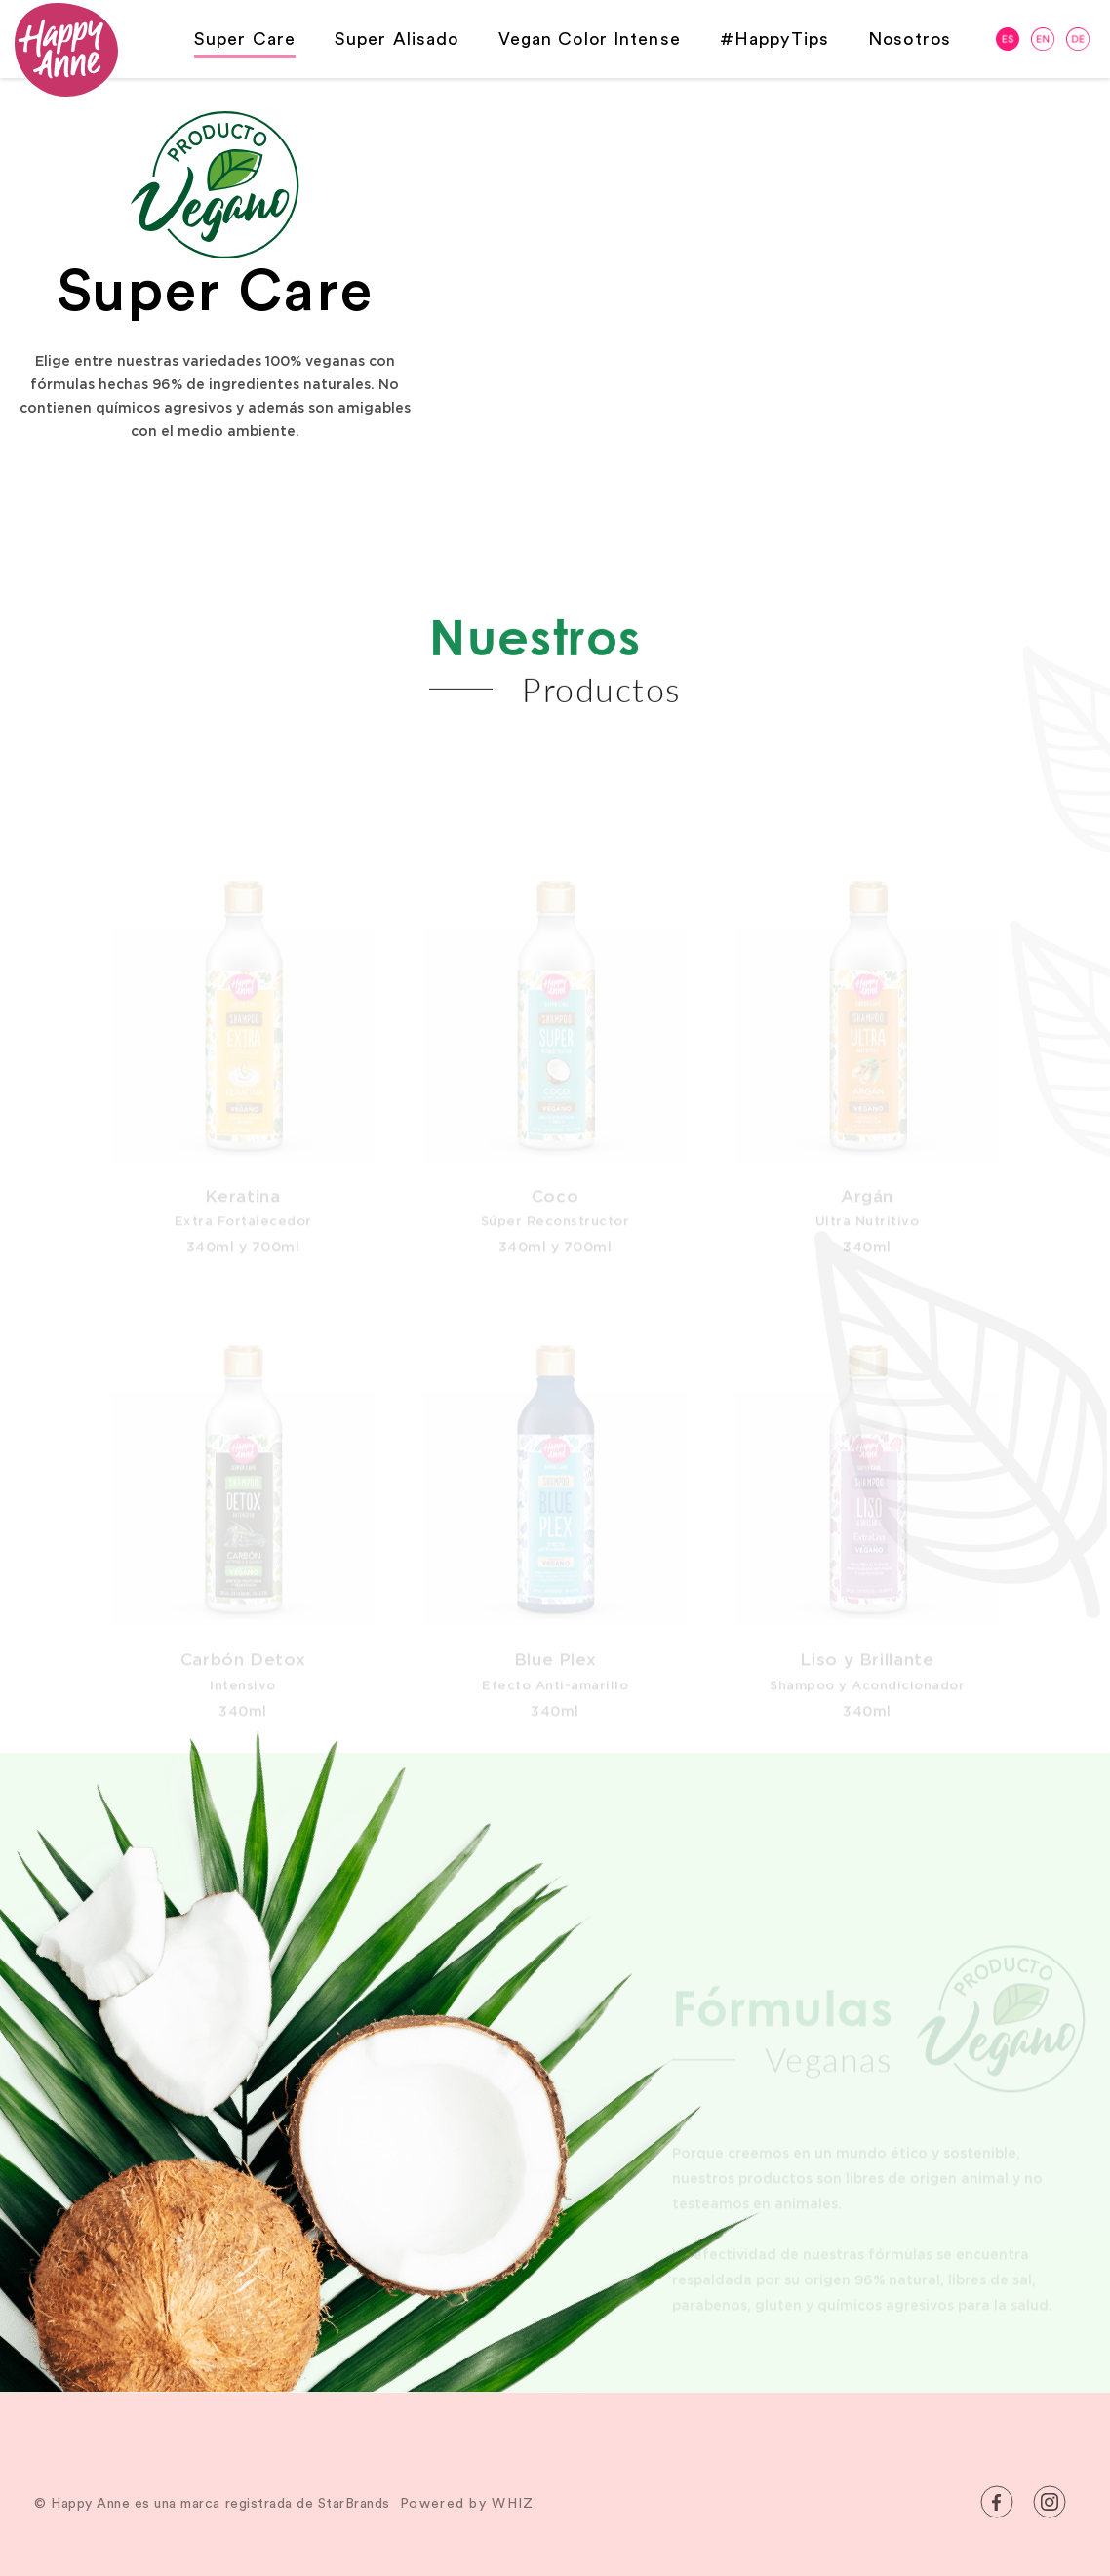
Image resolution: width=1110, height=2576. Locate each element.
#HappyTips (774, 39)
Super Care (245, 39)
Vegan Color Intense (589, 39)
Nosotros (909, 39)
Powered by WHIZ (467, 2504)
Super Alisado (397, 39)
